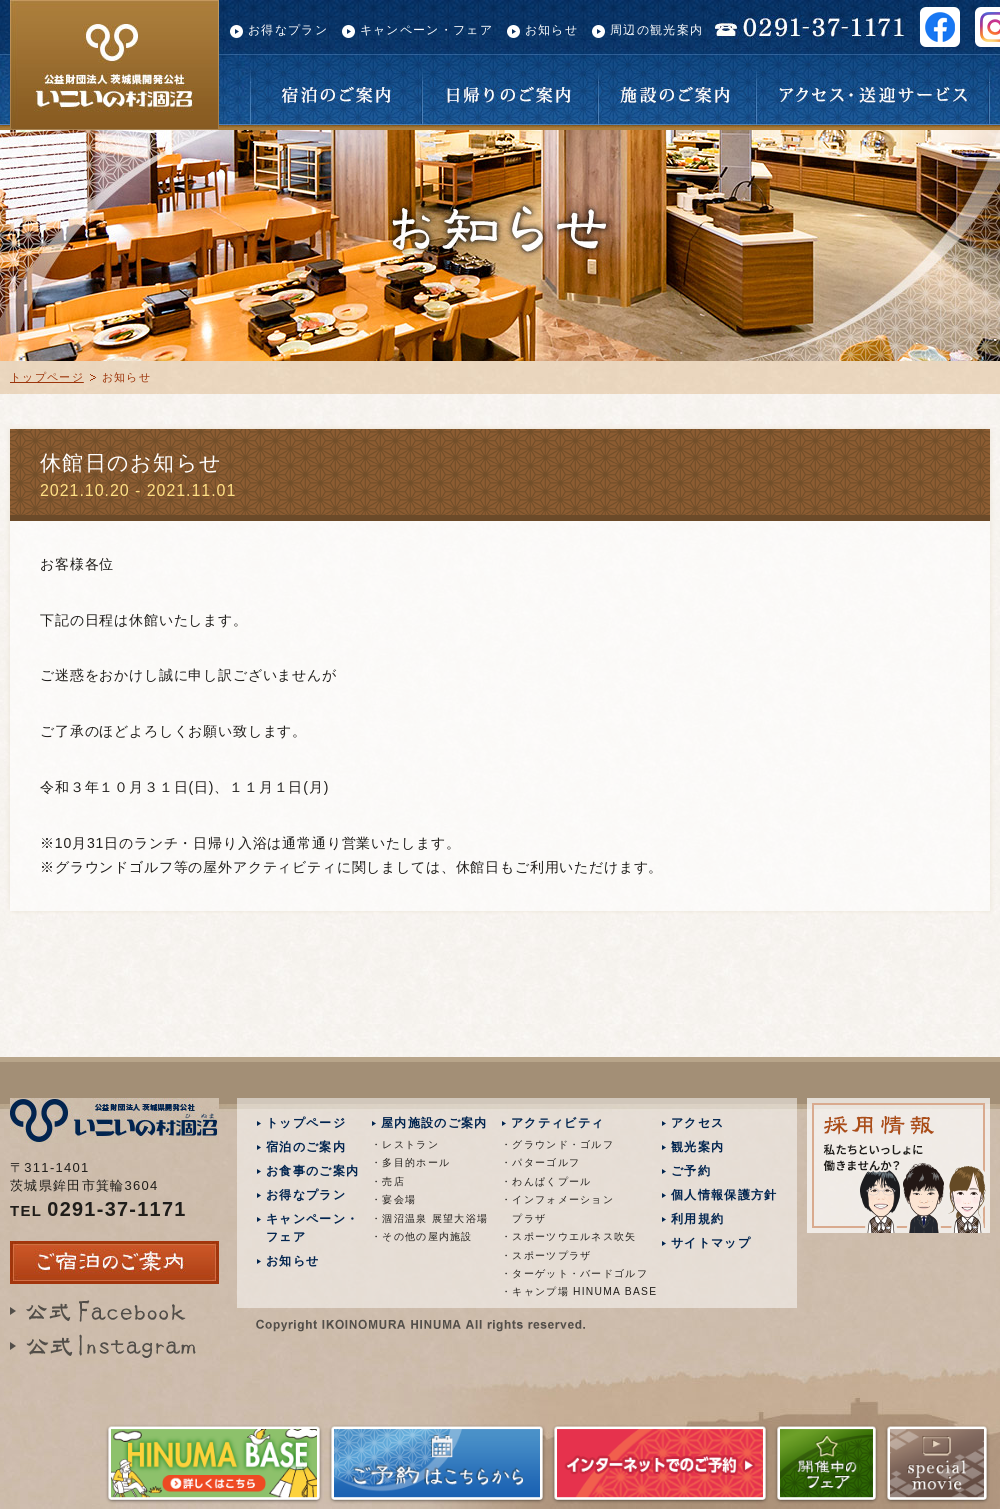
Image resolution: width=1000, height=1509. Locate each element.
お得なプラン (288, 30)
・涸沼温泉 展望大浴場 (429, 1218)
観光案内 (697, 1147)
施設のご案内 (677, 90)
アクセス (697, 1123)
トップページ (47, 377)
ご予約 (691, 1171)
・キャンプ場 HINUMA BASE (563, 1291)
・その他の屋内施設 (422, 1236)
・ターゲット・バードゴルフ (563, 1273)
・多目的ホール (410, 1162)
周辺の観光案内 (656, 30)
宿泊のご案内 (336, 90)
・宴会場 (393, 1199)
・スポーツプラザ (546, 1255)
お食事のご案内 (312, 1171)
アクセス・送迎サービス (873, 90)
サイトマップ (711, 1243)
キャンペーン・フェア (426, 30)
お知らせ (551, 30)
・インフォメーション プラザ (557, 1208)
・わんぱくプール (546, 1181)
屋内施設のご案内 (434, 1123)
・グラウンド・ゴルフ (557, 1144)
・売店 (388, 1181)
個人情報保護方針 (724, 1195)
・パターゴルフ (540, 1162)
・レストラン (405, 1144)
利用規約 (697, 1219)
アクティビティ (557, 1123)
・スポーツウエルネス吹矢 (563, 1236)
